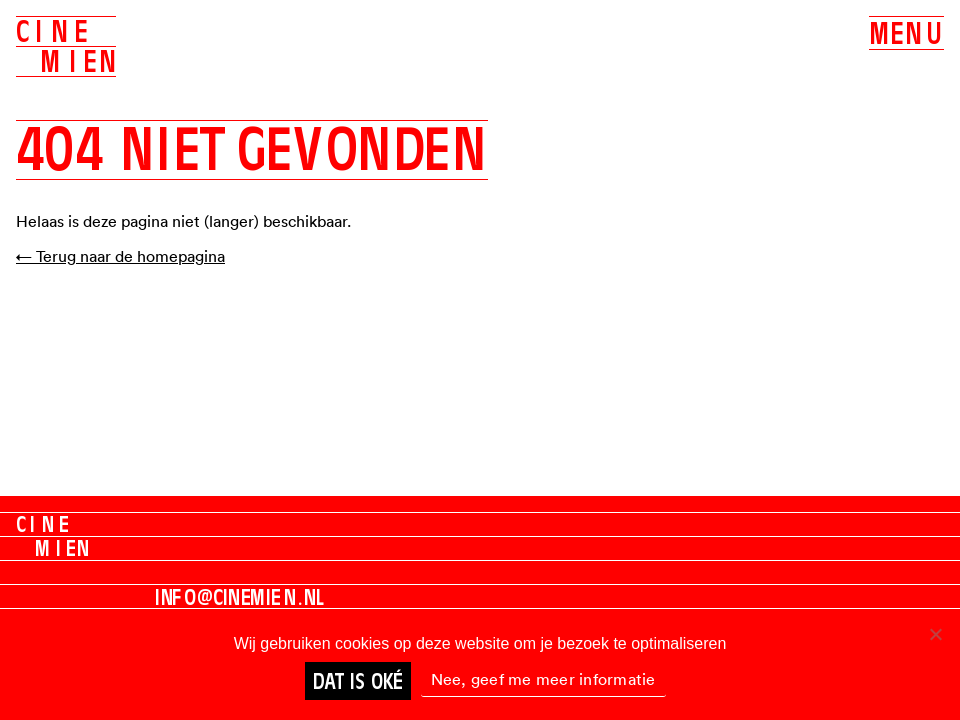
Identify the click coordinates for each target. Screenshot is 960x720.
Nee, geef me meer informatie (543, 679)
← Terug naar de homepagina (120, 256)
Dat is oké (358, 681)
